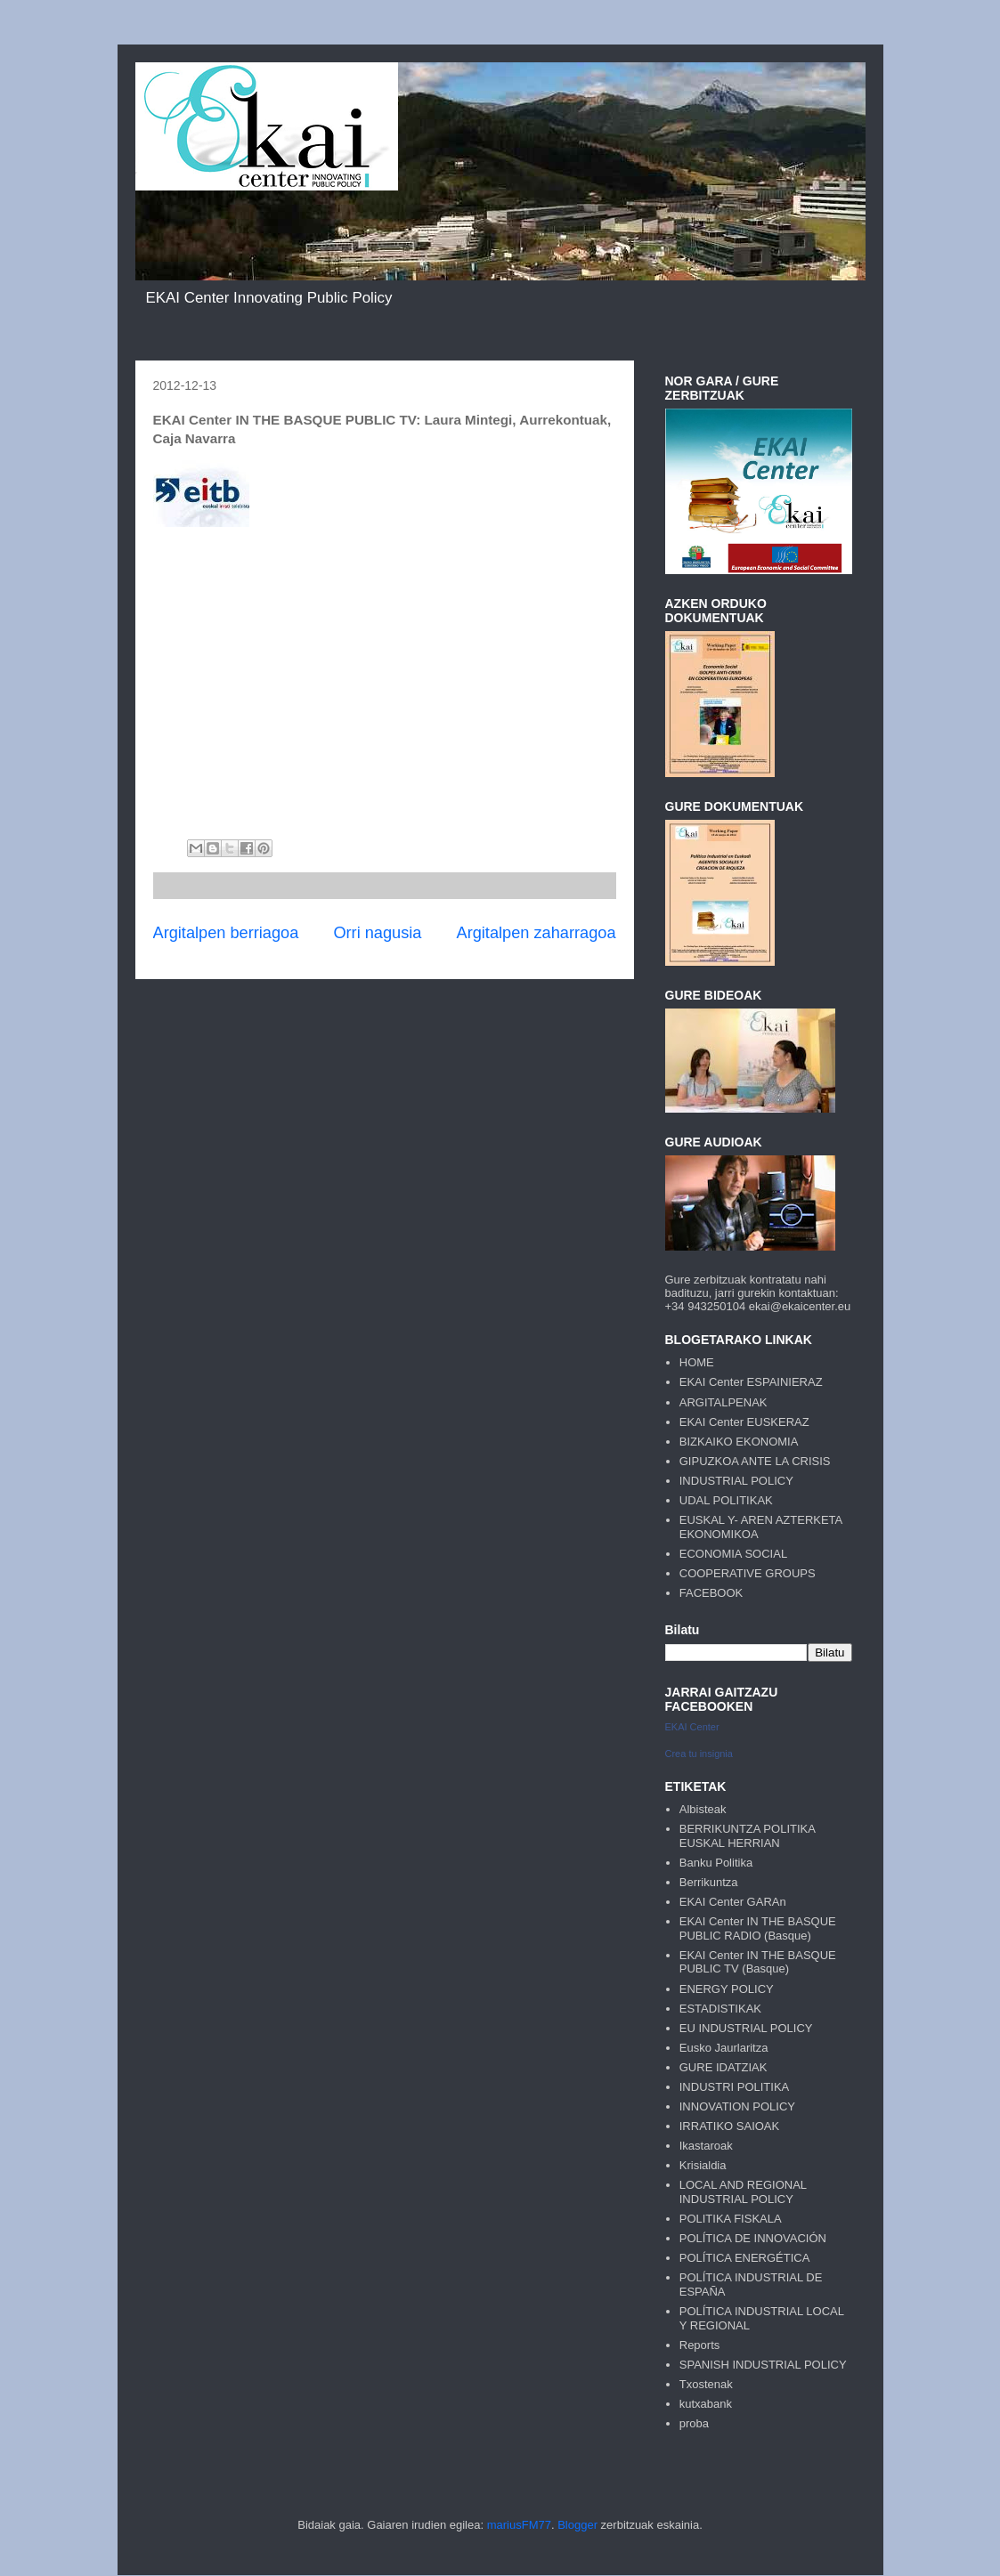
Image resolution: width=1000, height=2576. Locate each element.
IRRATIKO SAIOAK (729, 2126)
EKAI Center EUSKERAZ (744, 1422)
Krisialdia (703, 2165)
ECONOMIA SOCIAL (733, 1553)
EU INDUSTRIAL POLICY (746, 2028)
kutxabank (705, 2403)
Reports (699, 2345)
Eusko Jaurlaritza (723, 2047)
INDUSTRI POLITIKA (734, 2087)
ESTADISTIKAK (720, 2008)
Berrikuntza (708, 1882)
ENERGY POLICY (726, 1989)
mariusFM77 (519, 2524)
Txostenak (706, 2384)
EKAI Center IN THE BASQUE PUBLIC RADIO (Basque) (757, 1928)
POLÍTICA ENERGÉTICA (744, 2257)
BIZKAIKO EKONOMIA (739, 1441)
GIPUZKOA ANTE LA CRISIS (755, 1461)
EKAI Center (692, 1726)
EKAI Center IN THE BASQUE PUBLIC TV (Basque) (757, 1962)
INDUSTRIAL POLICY (736, 1480)
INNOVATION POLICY (737, 2106)
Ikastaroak (706, 2145)
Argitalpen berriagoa (226, 933)
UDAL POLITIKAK (726, 1500)
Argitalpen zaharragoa (536, 933)
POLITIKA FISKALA (730, 2218)
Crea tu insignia (699, 1753)
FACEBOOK (711, 1593)
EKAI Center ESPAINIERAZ (751, 1382)
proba (694, 2423)
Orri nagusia (377, 933)
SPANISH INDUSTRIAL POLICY (763, 2364)
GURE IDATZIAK (723, 2067)
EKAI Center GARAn (732, 1901)
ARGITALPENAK (723, 1402)
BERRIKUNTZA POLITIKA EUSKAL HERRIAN (747, 1836)
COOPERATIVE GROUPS (747, 1573)
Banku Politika (715, 1862)
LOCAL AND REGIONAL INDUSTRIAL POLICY (743, 2192)
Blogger (577, 2524)
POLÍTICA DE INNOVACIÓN (752, 2238)
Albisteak (703, 1809)
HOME (696, 1362)
